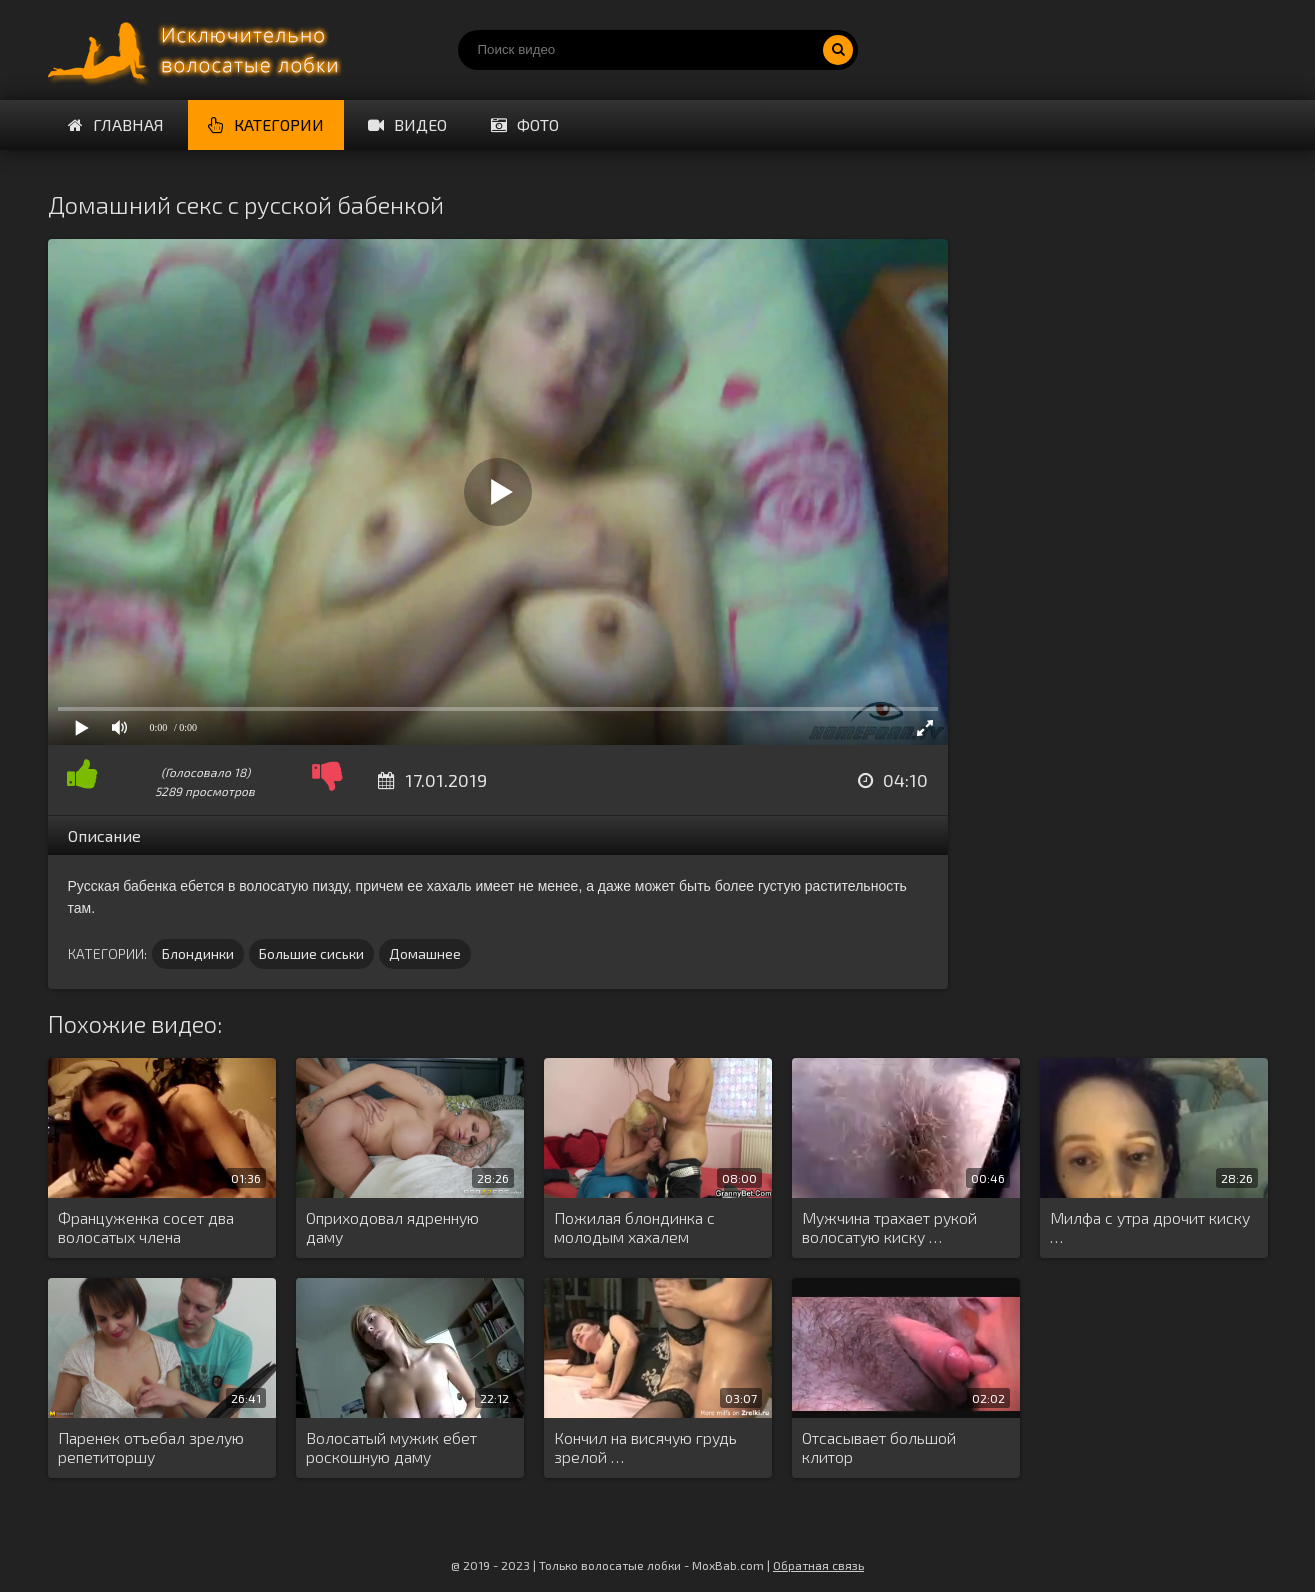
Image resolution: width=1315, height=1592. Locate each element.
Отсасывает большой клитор (879, 1447)
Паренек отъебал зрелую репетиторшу (151, 1447)
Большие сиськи (311, 953)
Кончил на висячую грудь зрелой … (645, 1447)
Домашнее (425, 953)
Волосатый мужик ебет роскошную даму (391, 1447)
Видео (407, 124)
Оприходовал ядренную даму (392, 1227)
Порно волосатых (198, 50)
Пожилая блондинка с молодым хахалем (634, 1227)
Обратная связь (818, 1565)
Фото (525, 124)
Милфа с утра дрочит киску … (1150, 1227)
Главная (116, 124)
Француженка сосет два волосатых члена (146, 1227)
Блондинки (198, 953)
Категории (266, 124)
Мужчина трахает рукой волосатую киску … (889, 1227)
